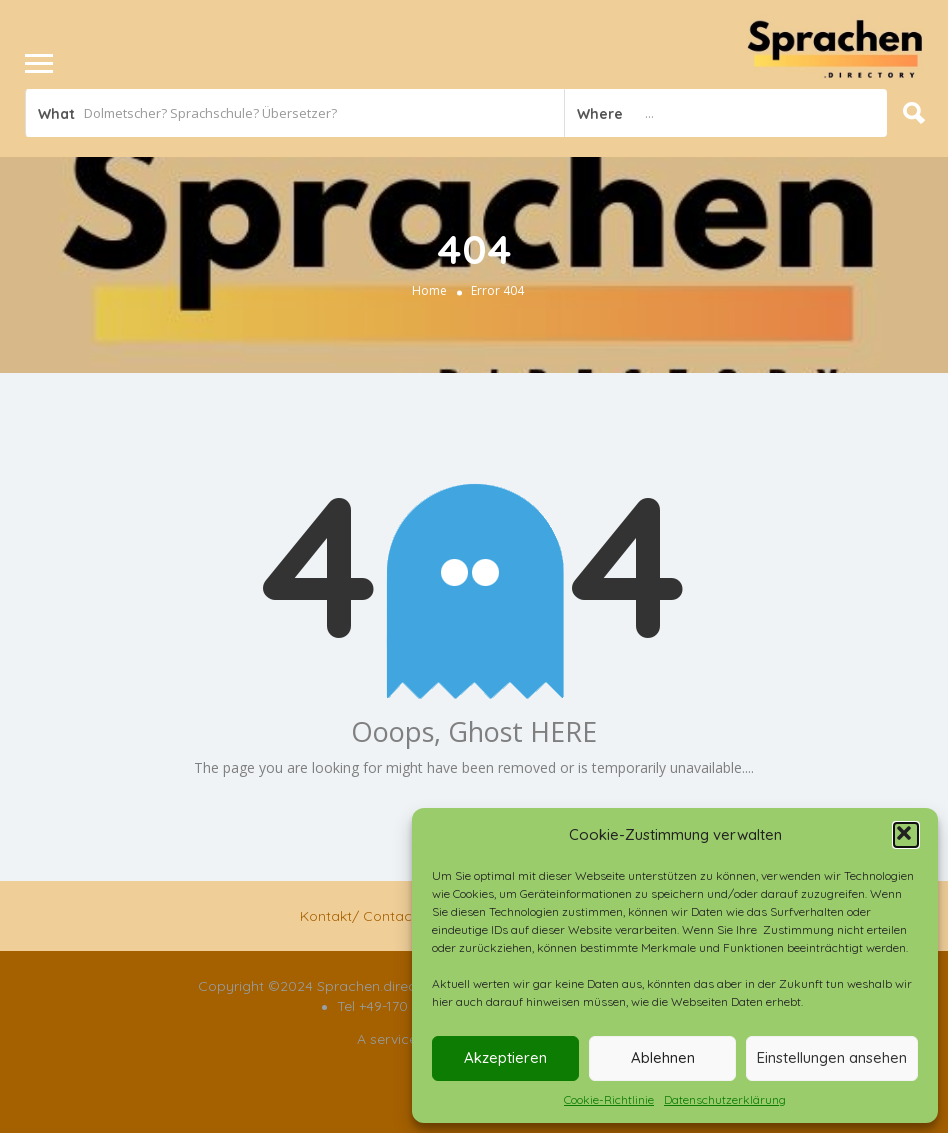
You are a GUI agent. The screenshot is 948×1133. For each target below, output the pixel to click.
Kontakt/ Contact (358, 916)
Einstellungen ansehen (832, 1057)
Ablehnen (663, 1057)
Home (429, 290)
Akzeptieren (505, 1057)
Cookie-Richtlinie (609, 1099)
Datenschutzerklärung (725, 1099)
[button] (906, 835)
